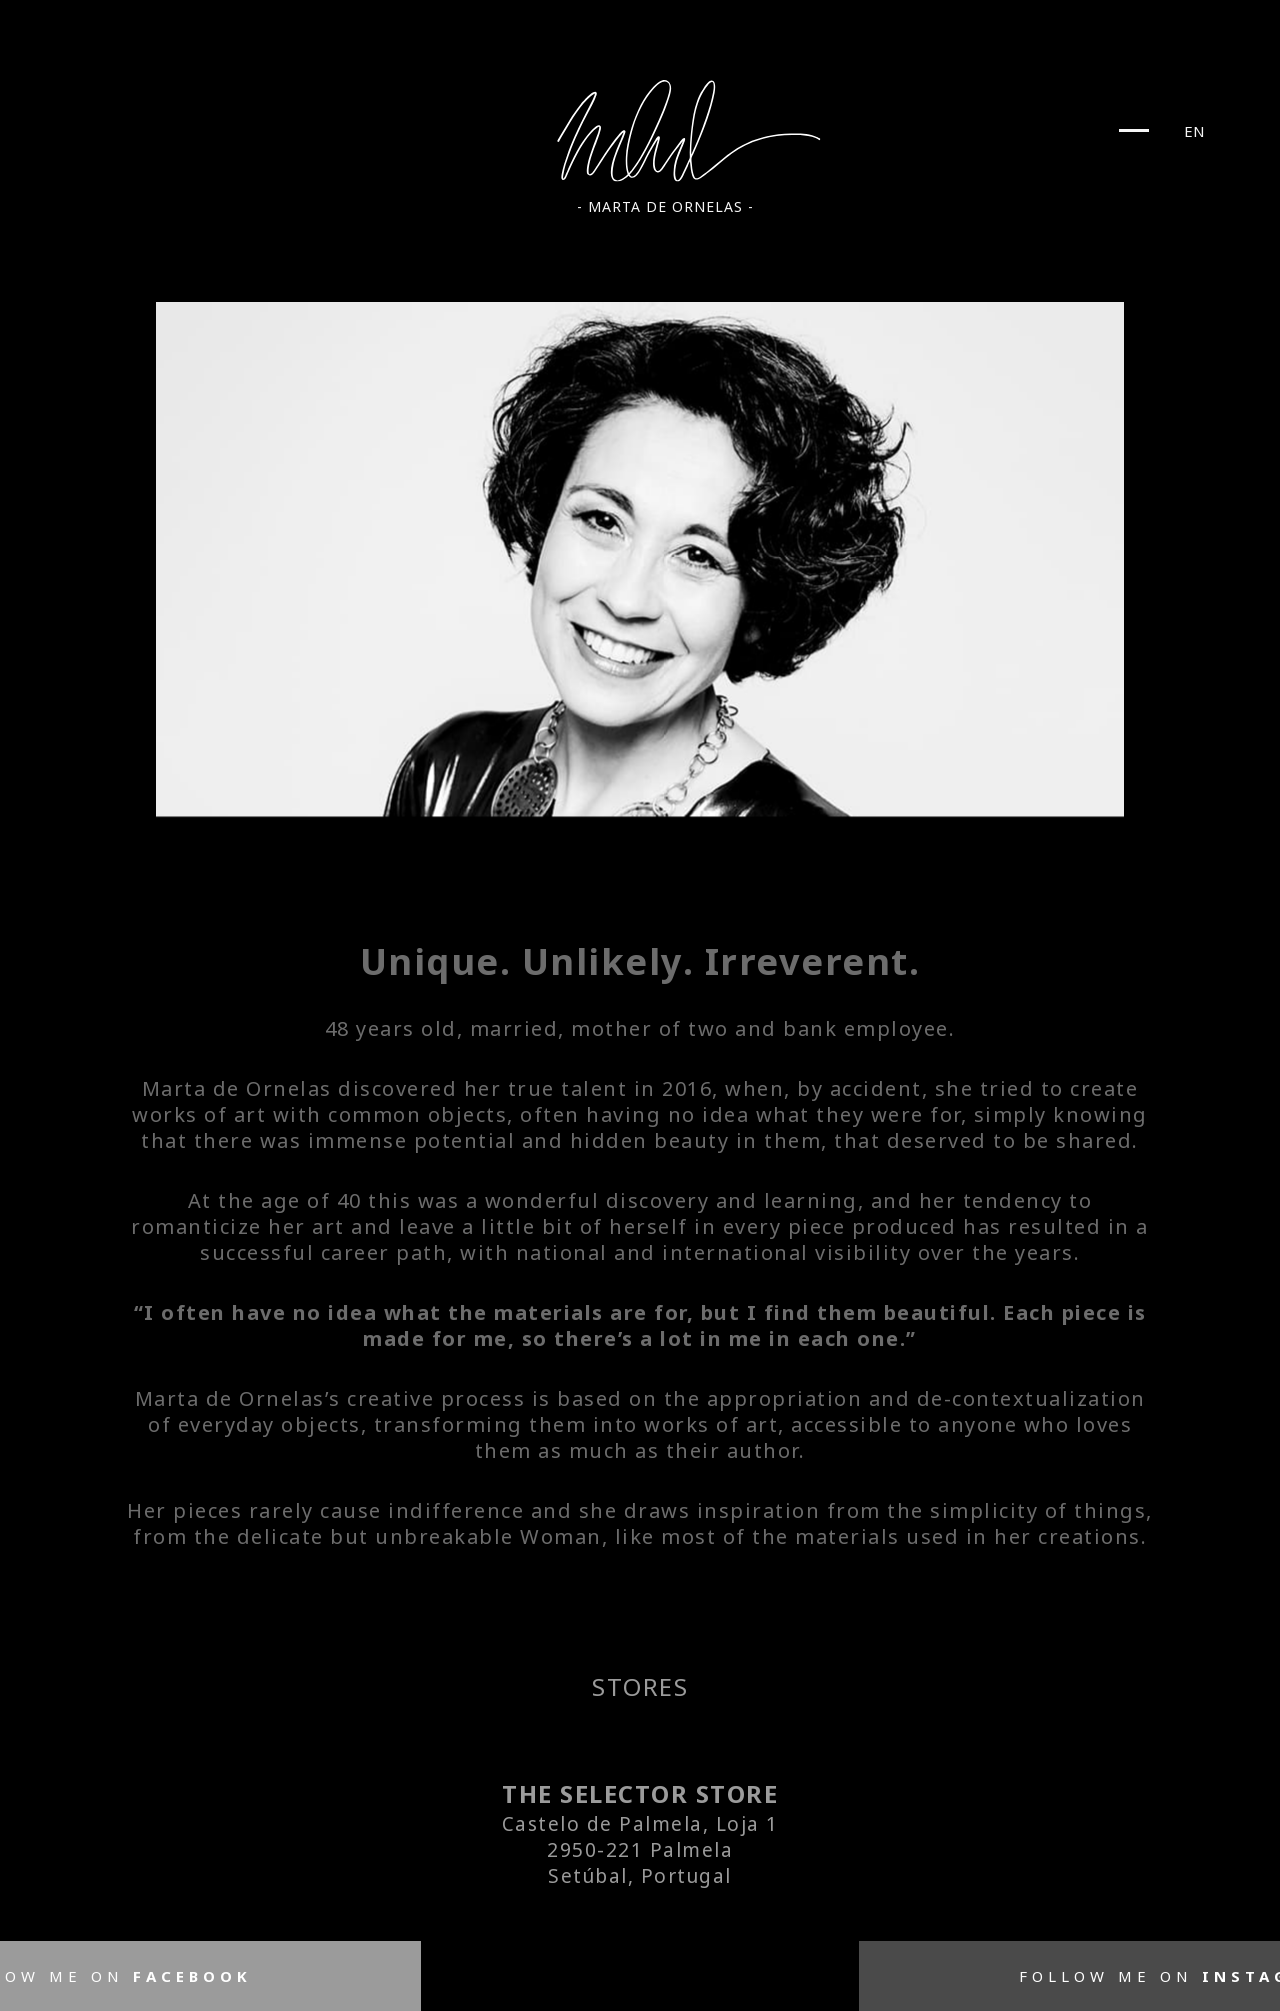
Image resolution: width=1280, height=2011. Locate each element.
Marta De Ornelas (690, 131)
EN (1194, 131)
